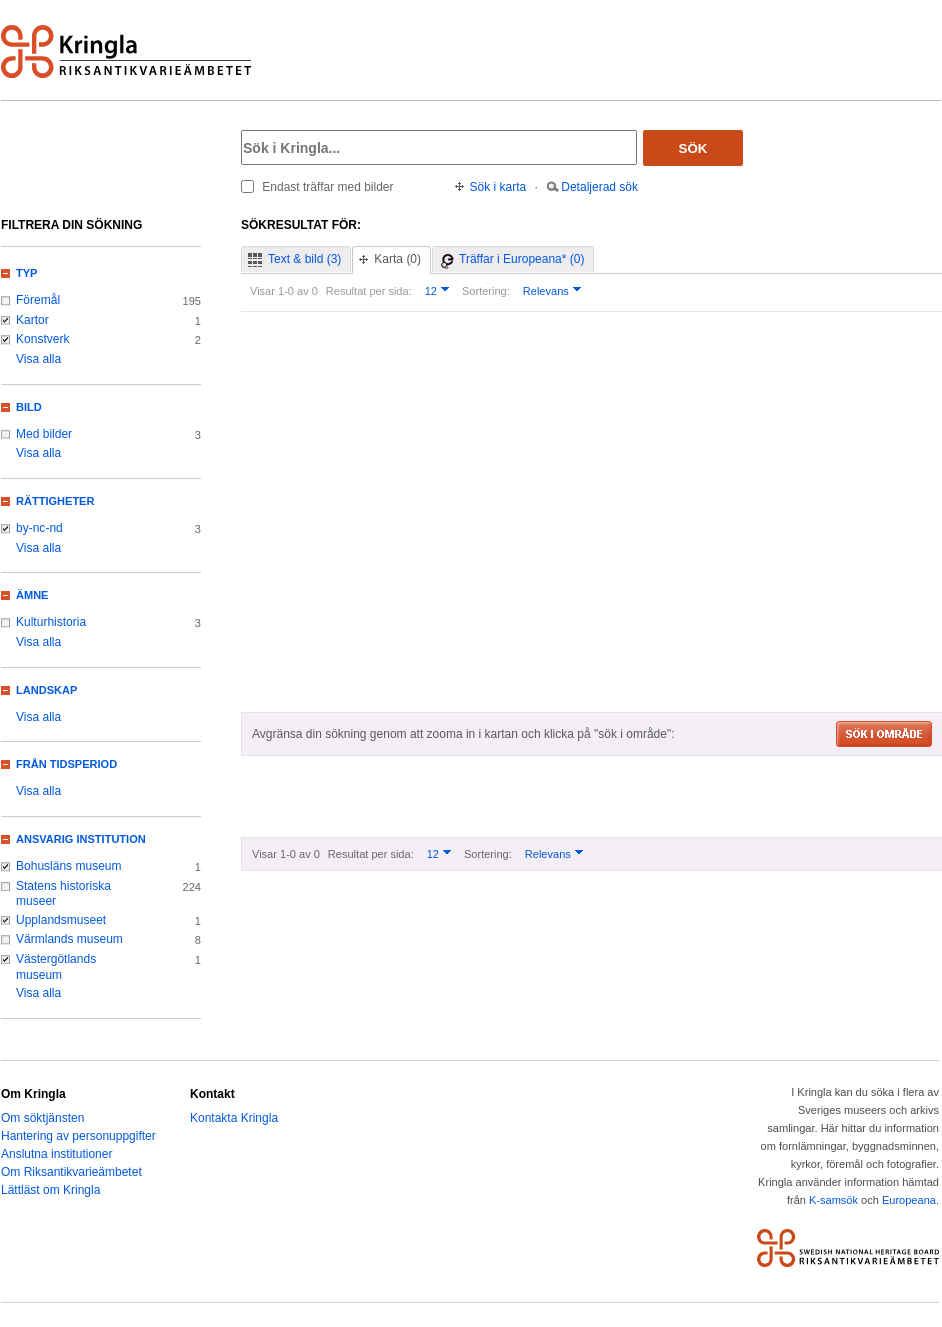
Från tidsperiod (66, 764)
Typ (26, 273)
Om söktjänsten (42, 1118)
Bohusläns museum (69, 866)
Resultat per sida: (369, 291)
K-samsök (833, 1200)
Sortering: (486, 291)
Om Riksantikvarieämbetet (71, 1172)
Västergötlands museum (56, 967)
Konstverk (42, 339)
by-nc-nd (39, 528)
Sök (693, 148)
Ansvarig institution (81, 839)
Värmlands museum (69, 939)
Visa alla (38, 359)
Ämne (32, 595)
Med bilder (44, 434)
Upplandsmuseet (61, 920)
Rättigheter (55, 501)
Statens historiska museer (63, 894)
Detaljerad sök (599, 187)
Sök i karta (498, 187)
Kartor (32, 320)
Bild (29, 407)
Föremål (38, 300)
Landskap (46, 690)
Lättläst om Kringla (50, 1190)
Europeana (909, 1200)
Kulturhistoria (51, 622)
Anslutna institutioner (56, 1154)
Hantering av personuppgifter (78, 1136)
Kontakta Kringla (234, 1118)
